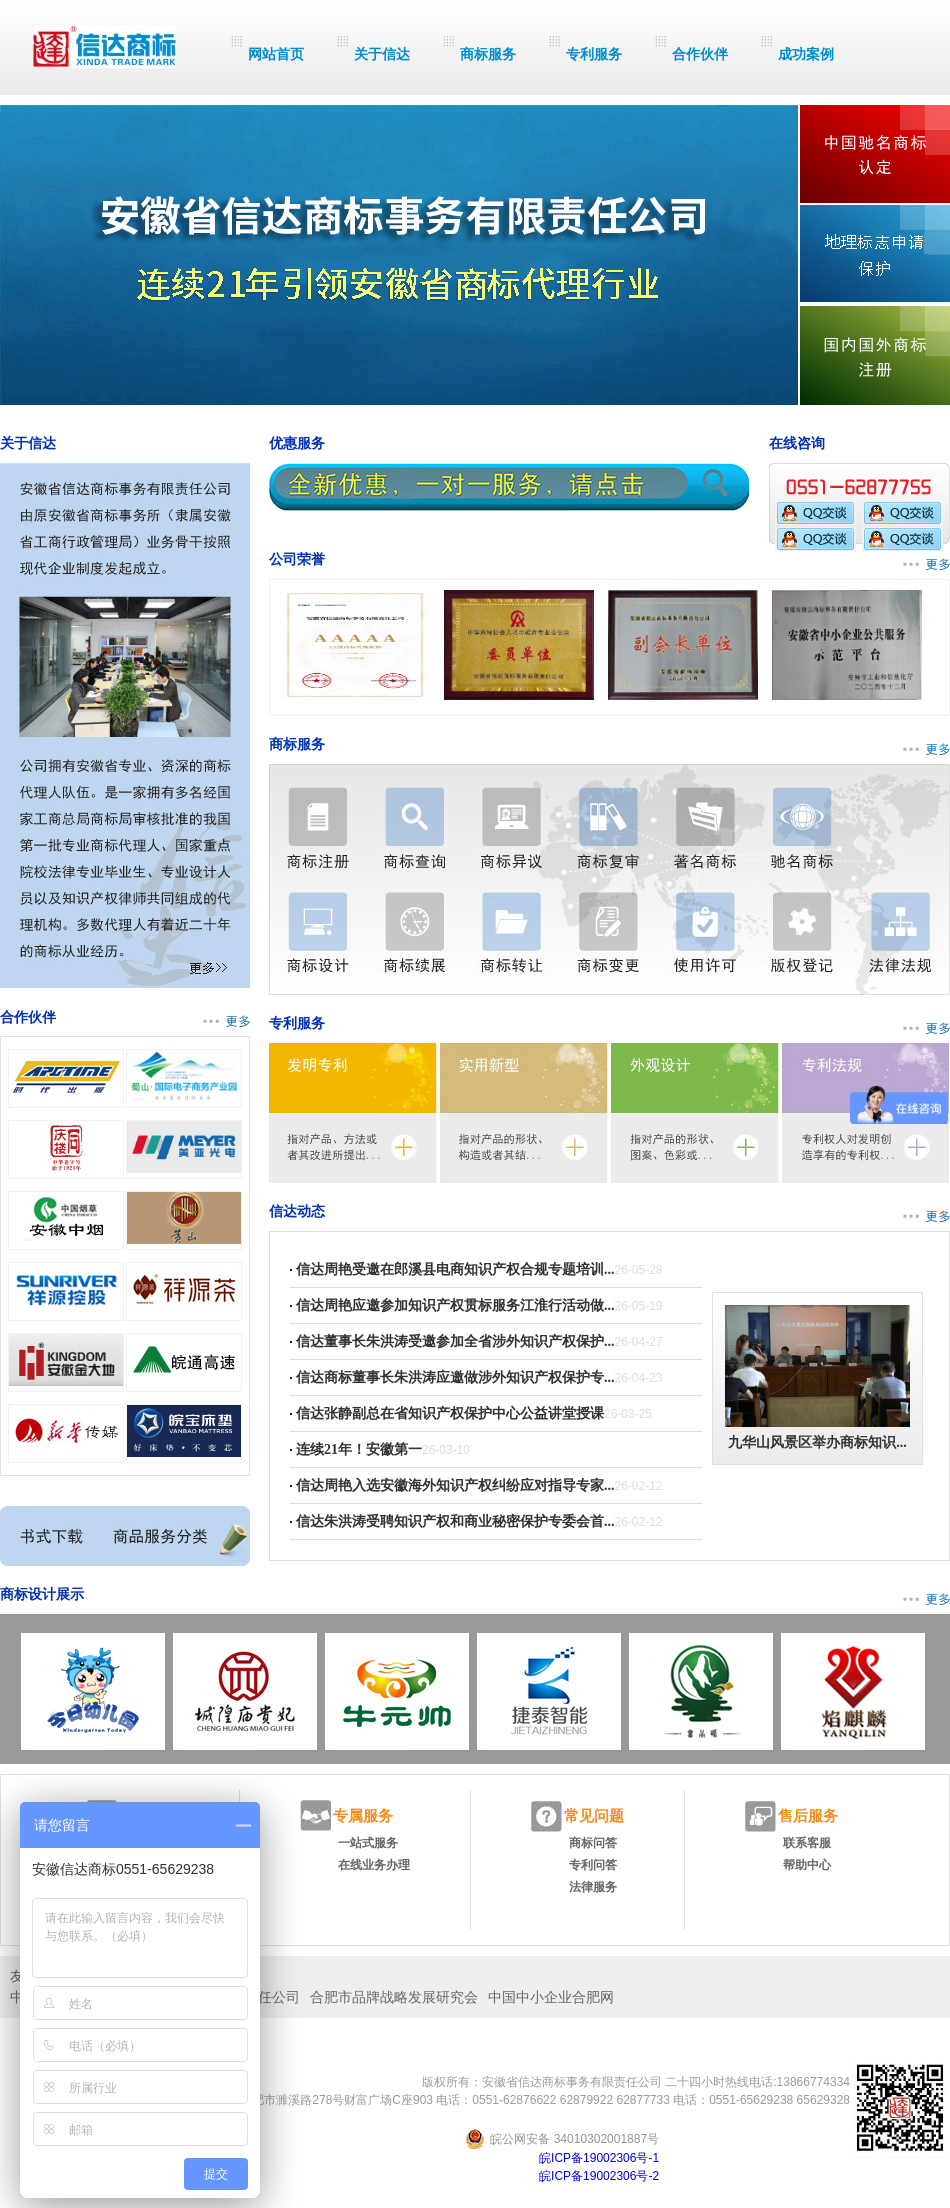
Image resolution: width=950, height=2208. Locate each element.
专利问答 (593, 1865)
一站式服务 (368, 1843)
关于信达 (382, 54)
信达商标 (104, 46)
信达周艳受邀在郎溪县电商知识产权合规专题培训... (455, 1269)
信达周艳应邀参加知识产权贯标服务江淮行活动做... (455, 1305)
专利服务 (594, 54)
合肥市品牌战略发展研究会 (394, 1997)
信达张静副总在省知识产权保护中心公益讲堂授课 (450, 1413)
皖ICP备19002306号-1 (599, 2158)
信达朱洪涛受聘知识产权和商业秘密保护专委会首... (455, 1521)
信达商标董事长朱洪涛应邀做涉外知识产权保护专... (455, 1377)
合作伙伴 (700, 54)
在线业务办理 (374, 1865)
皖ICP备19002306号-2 (599, 2176)
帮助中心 (807, 1865)
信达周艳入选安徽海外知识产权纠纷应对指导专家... (455, 1485)
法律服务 (593, 1887)
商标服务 (488, 54)
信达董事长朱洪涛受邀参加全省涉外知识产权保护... (455, 1341)
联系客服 (807, 1843)
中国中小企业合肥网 (551, 1997)
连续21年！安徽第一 (359, 1449)
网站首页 (276, 54)
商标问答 (593, 1843)
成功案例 (806, 54)
